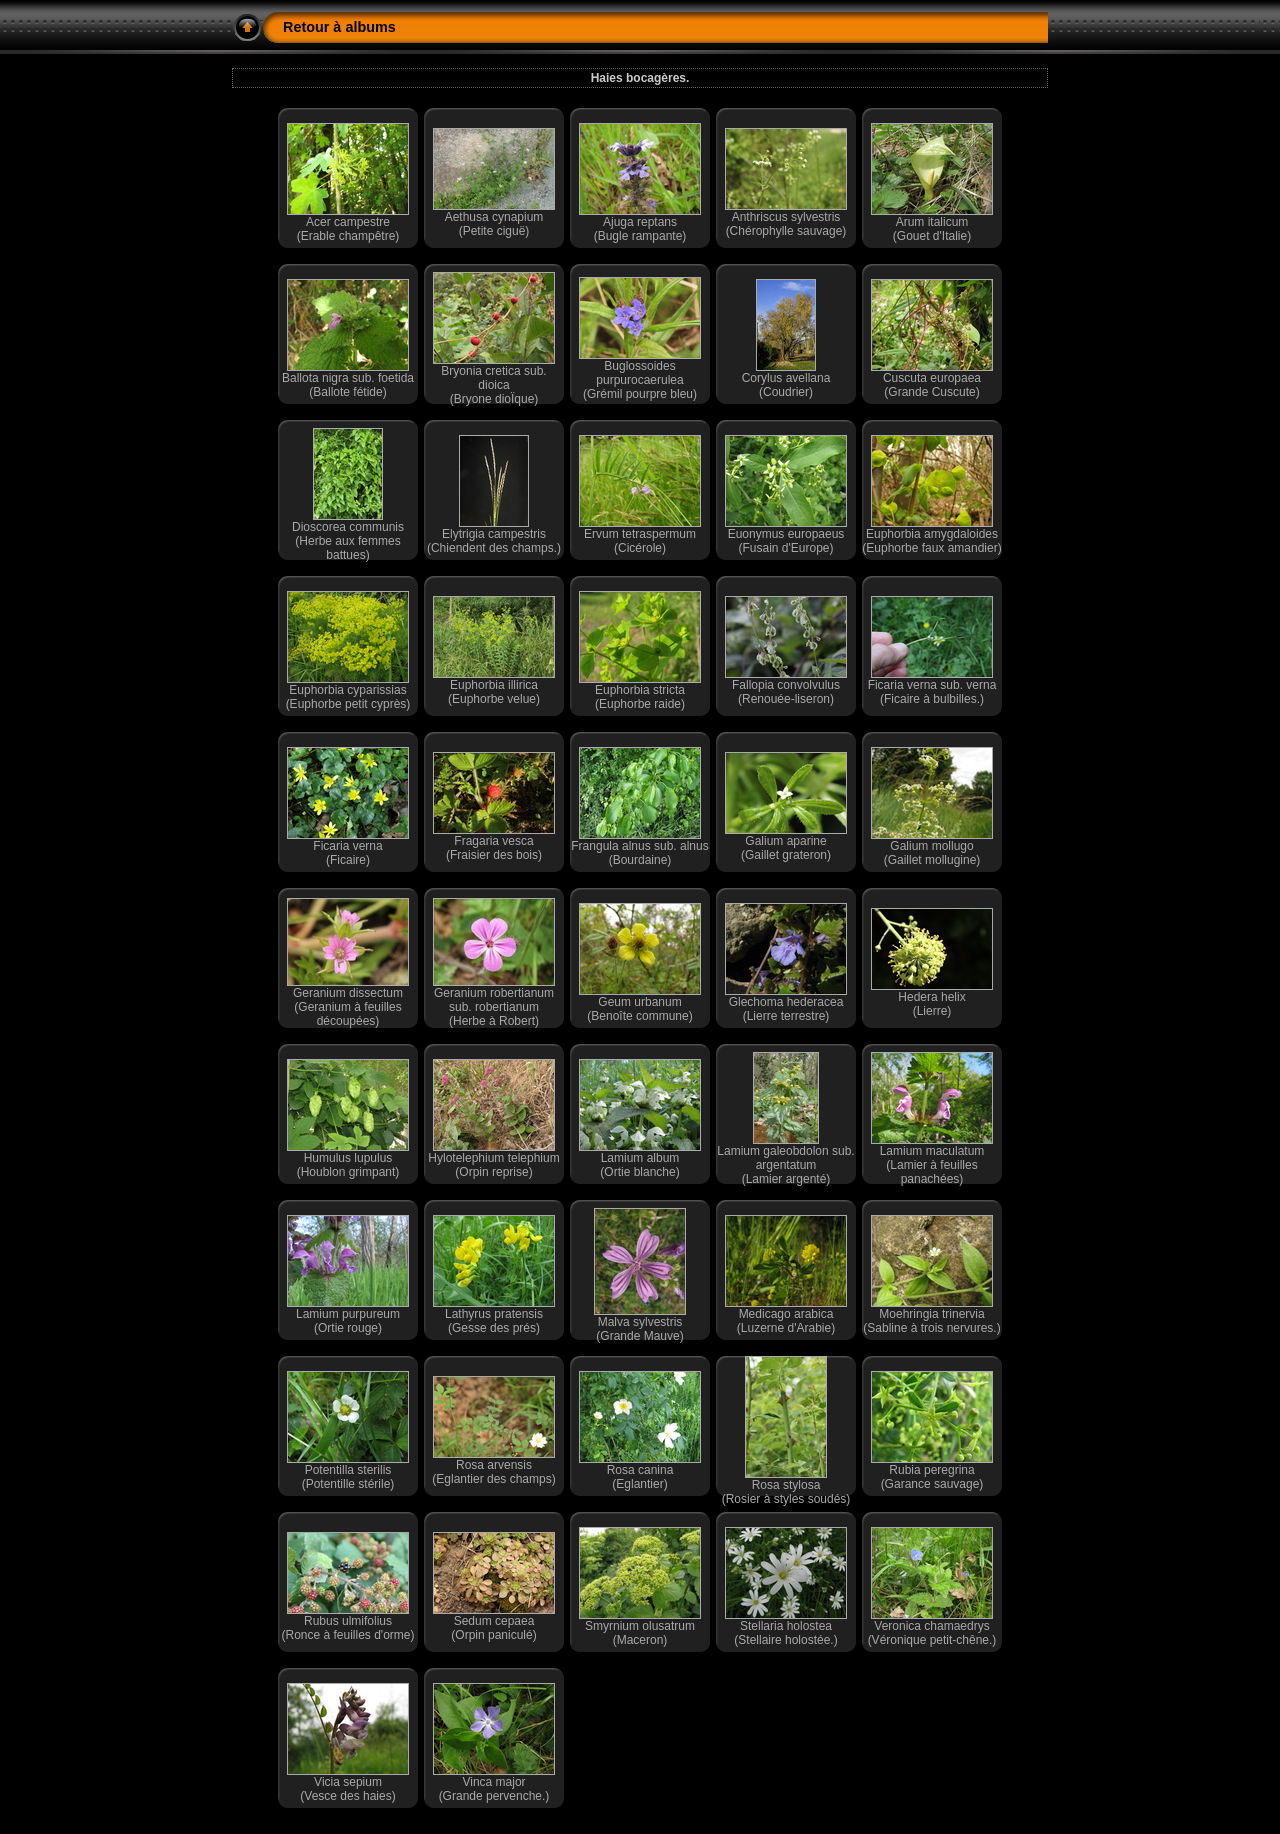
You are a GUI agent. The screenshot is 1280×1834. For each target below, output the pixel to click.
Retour (306, 27)
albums (370, 27)
